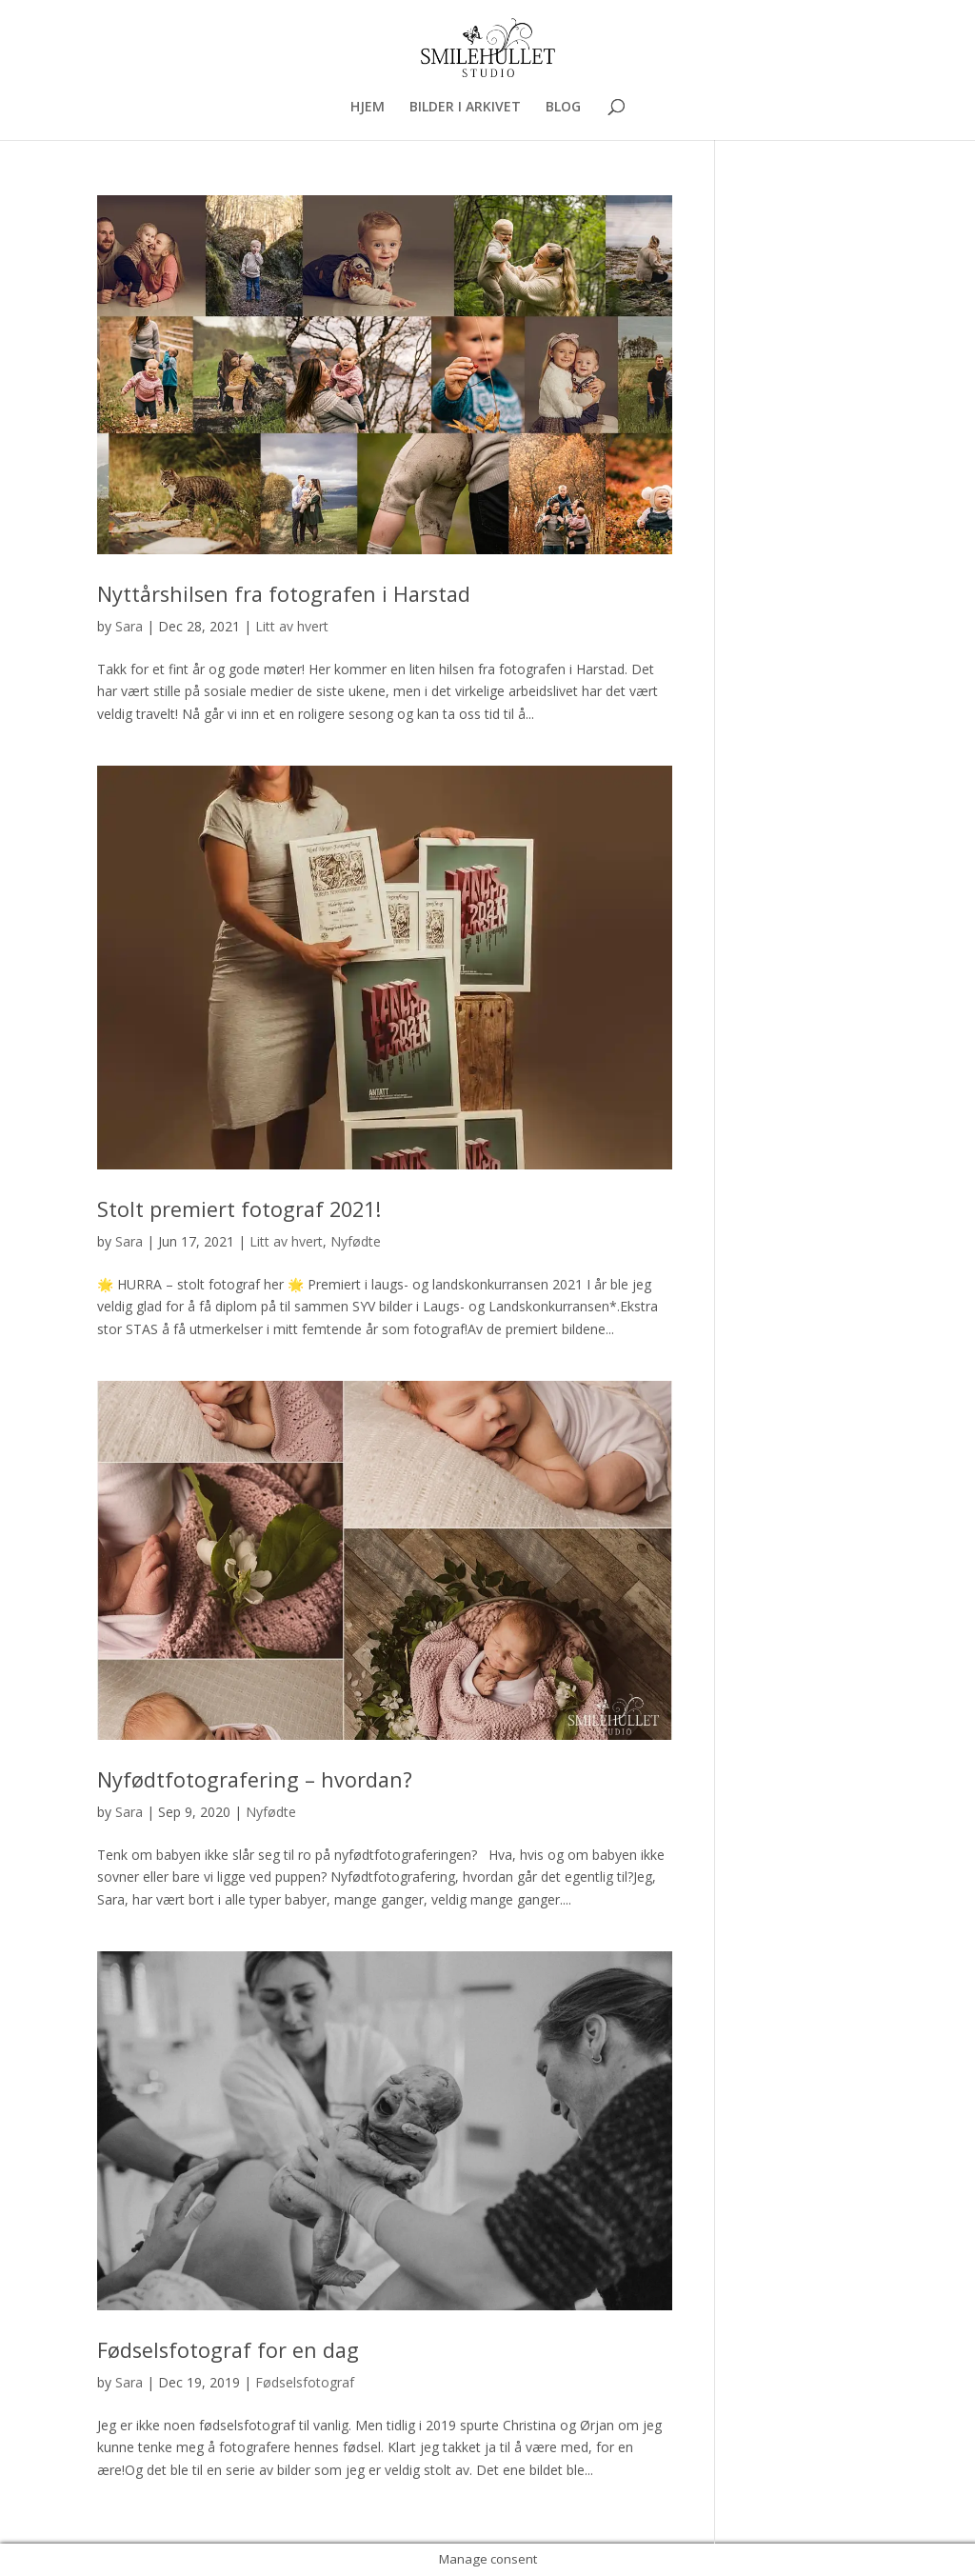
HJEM (367, 107)
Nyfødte (355, 1241)
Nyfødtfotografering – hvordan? (254, 1779)
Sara (129, 626)
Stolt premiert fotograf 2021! (239, 1209)
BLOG (563, 107)
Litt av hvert (291, 626)
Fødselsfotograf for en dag (228, 2350)
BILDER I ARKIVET (465, 107)
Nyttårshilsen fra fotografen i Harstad (283, 594)
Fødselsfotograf (304, 2382)
